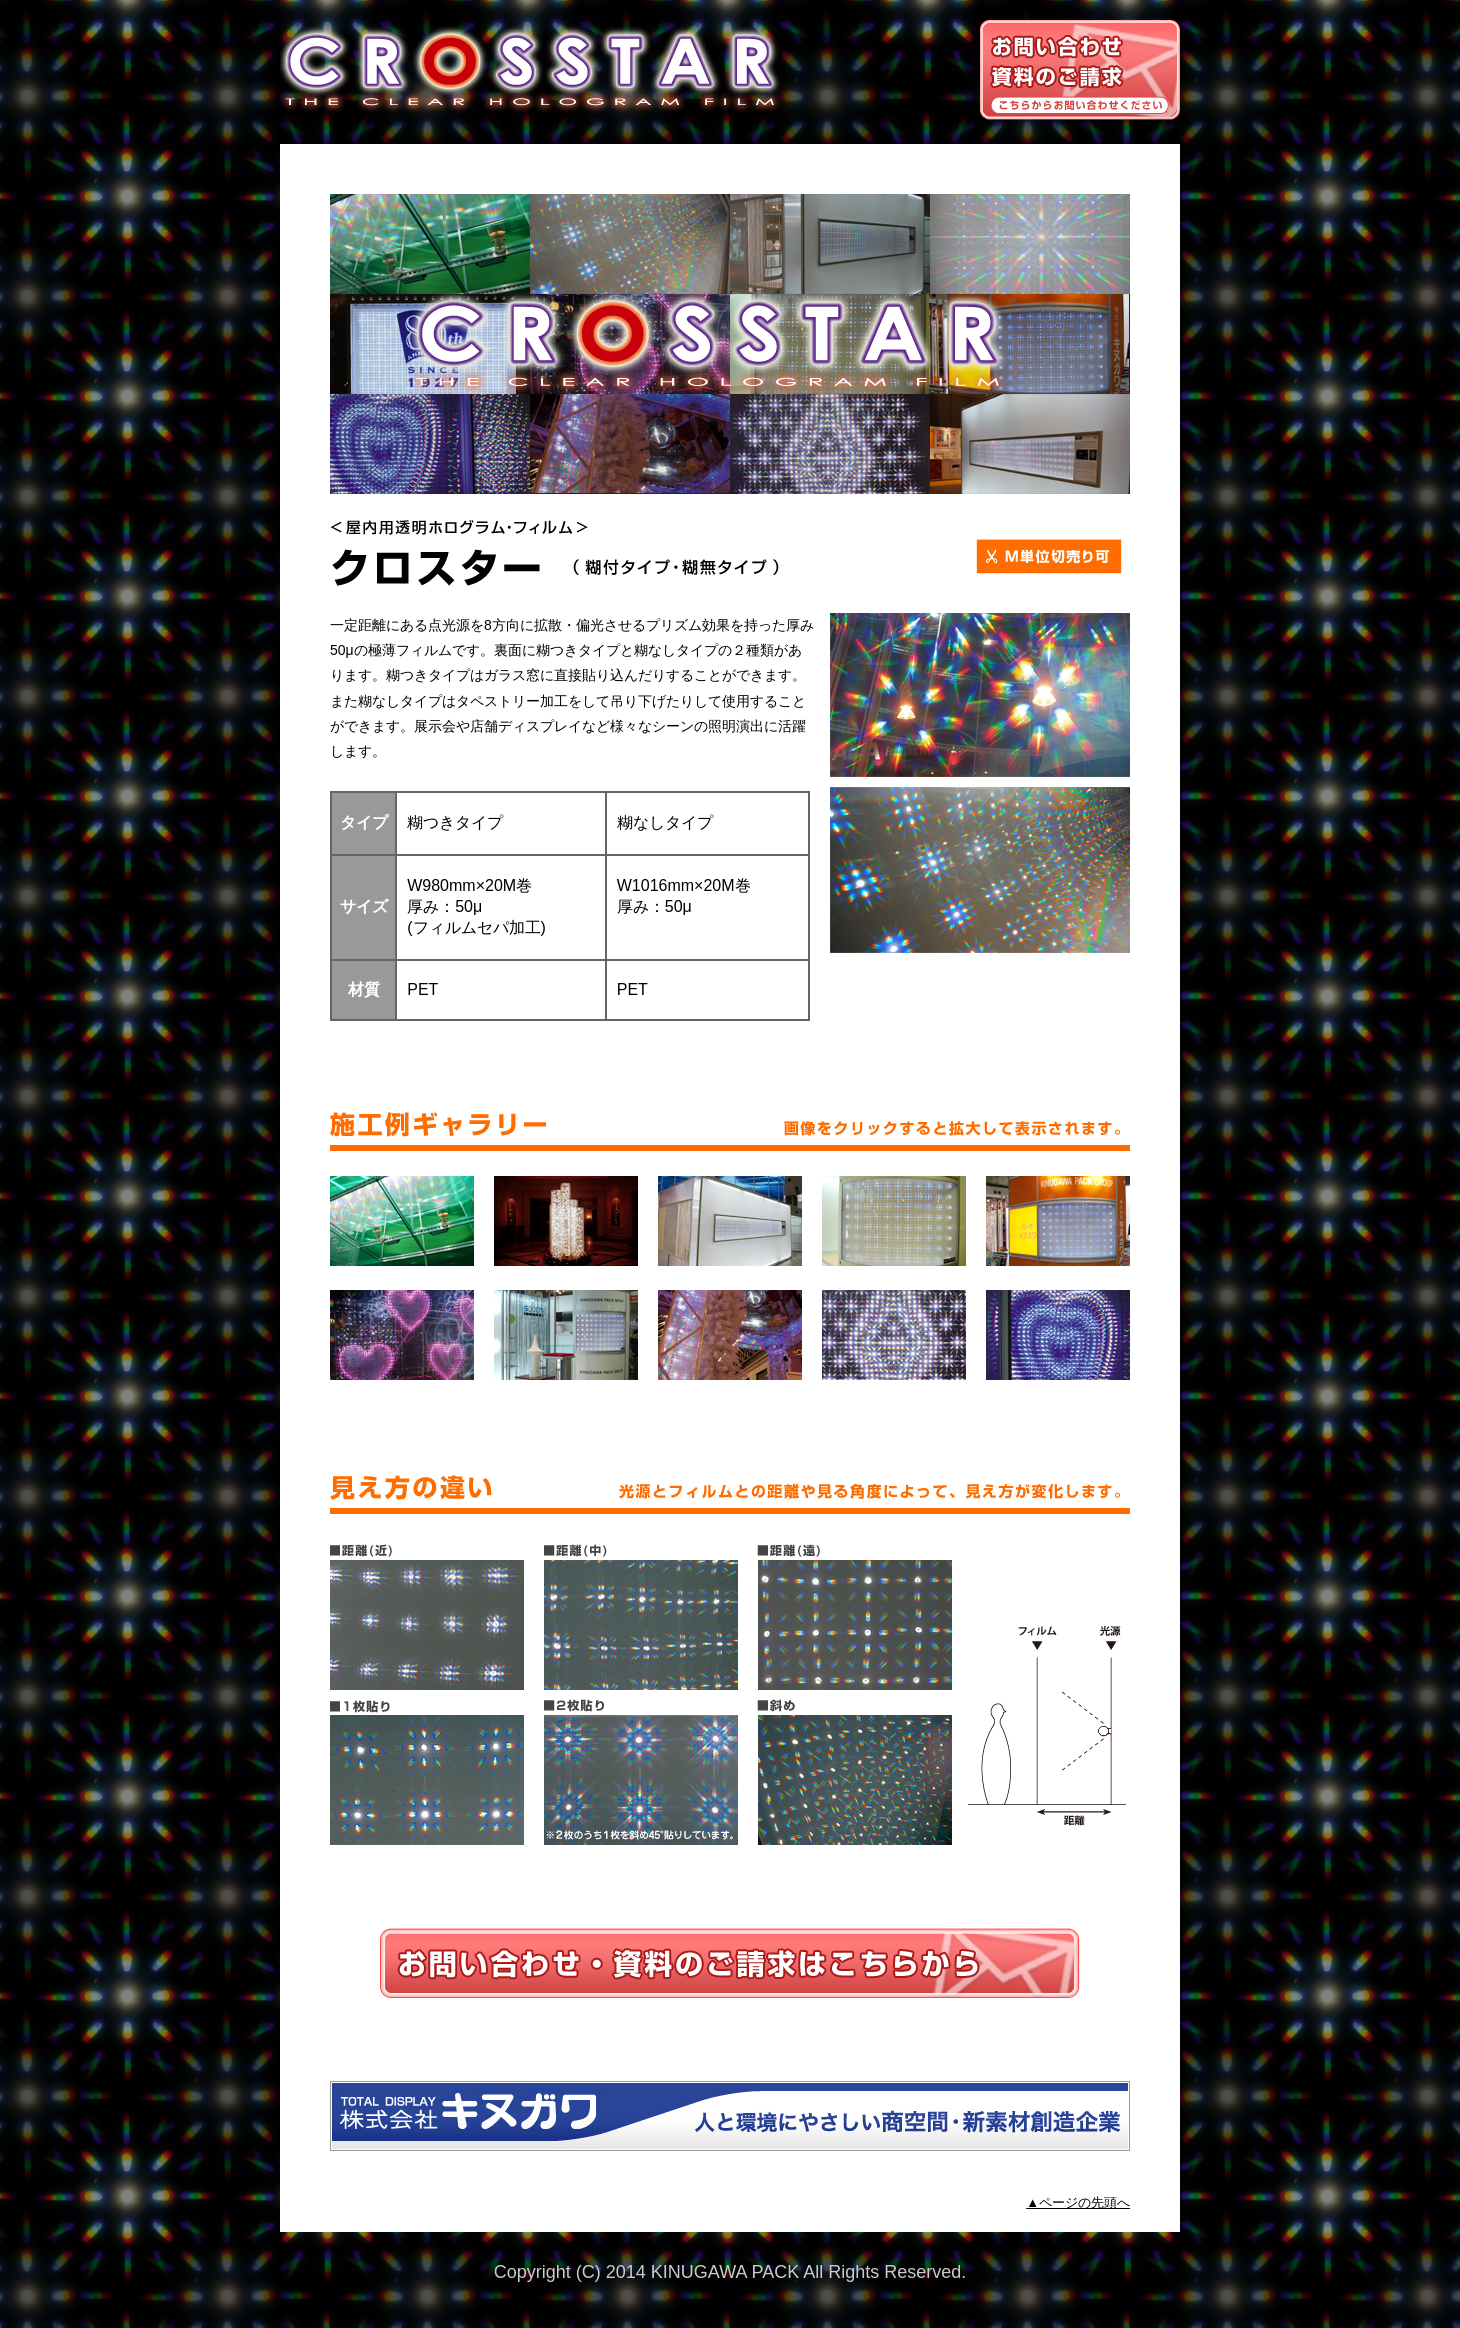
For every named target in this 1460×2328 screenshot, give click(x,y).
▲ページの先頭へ (1078, 2202)
